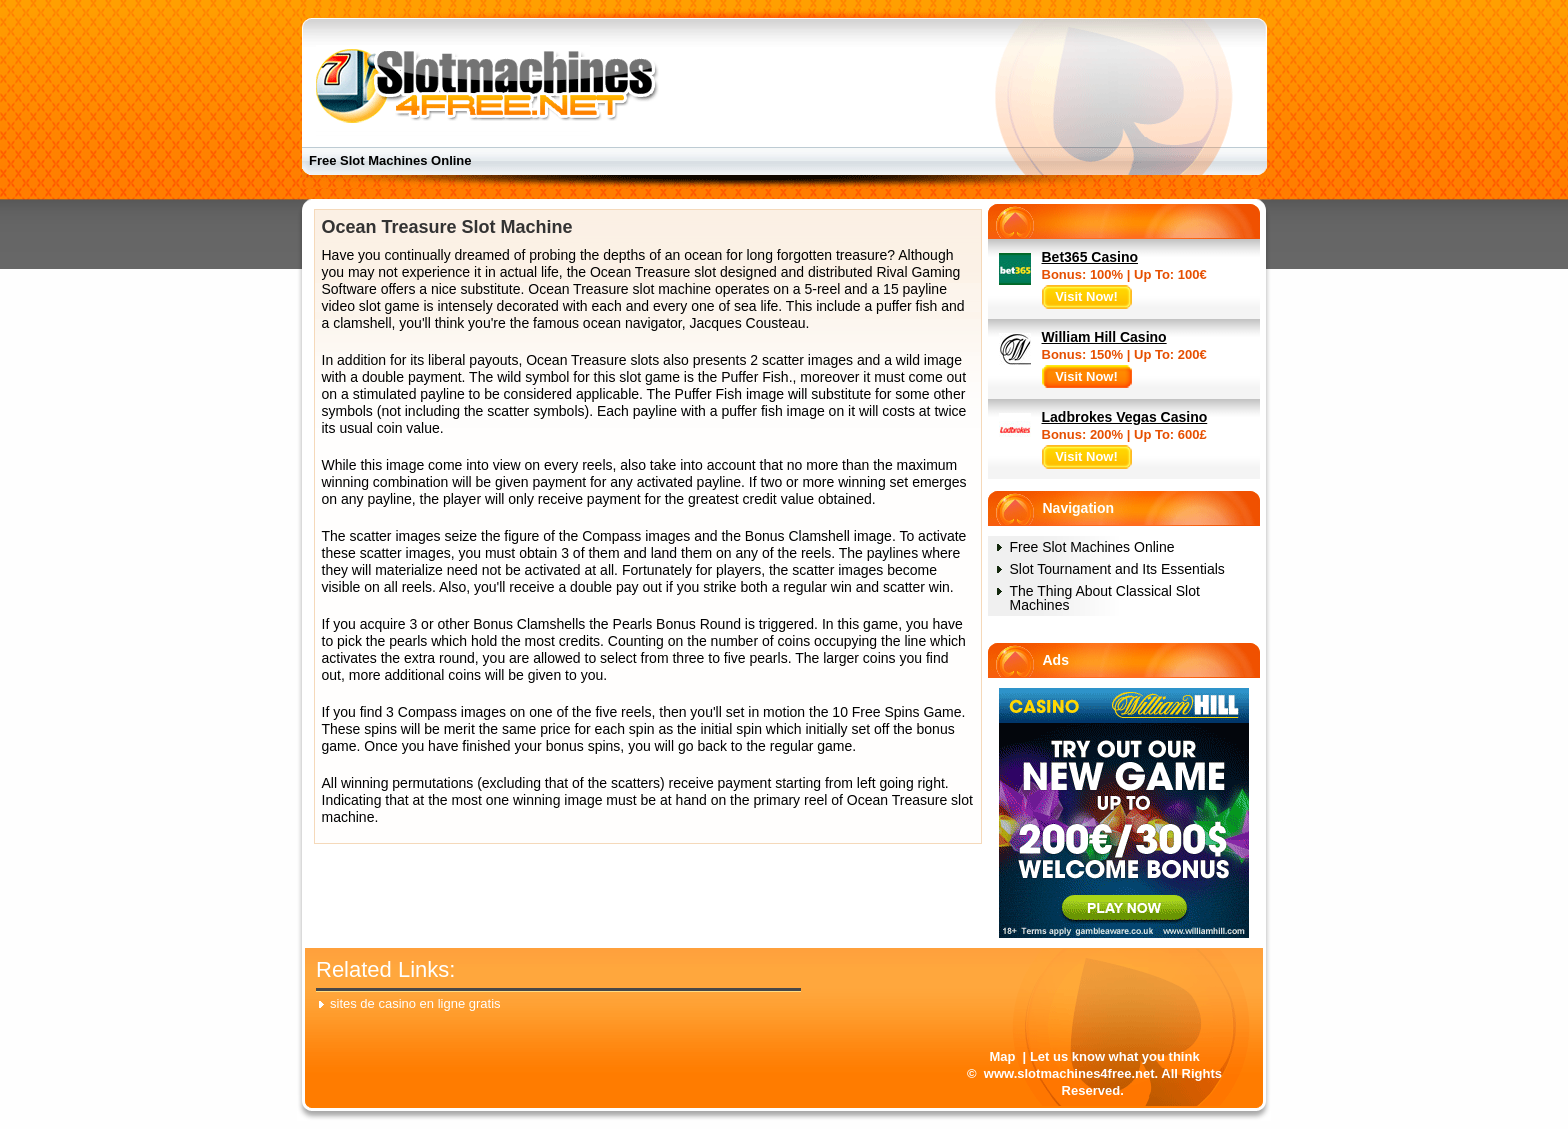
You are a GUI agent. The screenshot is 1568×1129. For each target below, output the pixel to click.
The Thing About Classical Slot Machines (1105, 598)
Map (1002, 1056)
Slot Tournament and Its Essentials (1117, 569)
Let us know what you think (1115, 1056)
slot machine (672, 289)
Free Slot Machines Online (390, 160)
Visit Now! (1086, 296)
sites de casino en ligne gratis (415, 1003)
